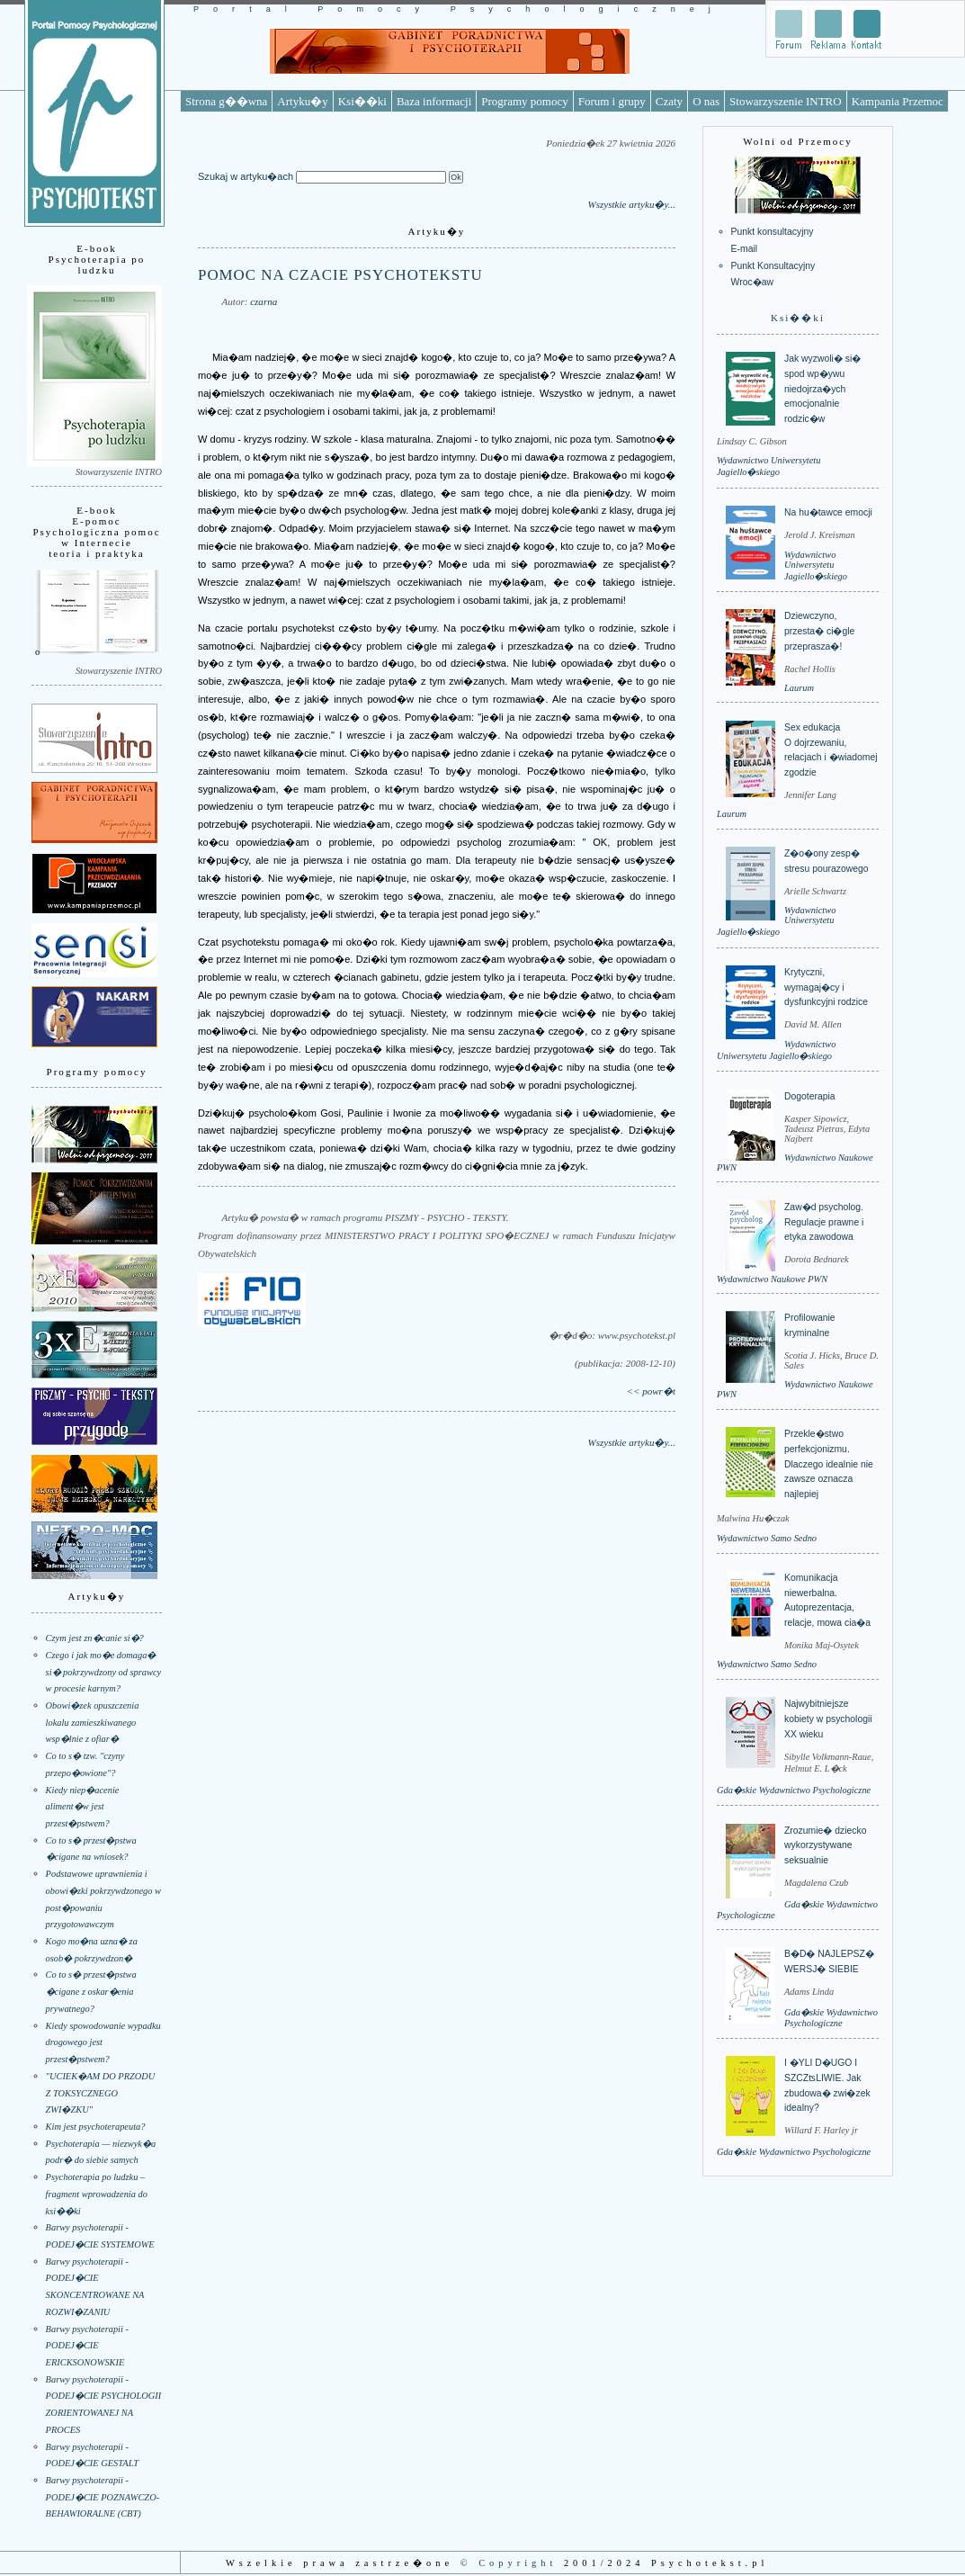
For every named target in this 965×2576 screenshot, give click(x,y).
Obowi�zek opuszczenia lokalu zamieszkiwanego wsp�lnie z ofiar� (92, 1722)
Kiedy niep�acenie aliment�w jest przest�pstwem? (83, 1806)
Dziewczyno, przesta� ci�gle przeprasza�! (819, 631)
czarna (263, 301)
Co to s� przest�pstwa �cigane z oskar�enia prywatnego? (91, 1991)
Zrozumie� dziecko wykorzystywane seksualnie (825, 1845)
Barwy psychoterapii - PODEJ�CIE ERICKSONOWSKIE (87, 2345)
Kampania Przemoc (897, 101)
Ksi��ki (362, 101)
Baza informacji (434, 101)
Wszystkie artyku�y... (631, 204)
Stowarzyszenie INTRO (785, 101)
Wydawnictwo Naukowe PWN (772, 1279)
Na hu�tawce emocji (828, 512)
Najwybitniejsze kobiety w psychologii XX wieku (828, 1718)
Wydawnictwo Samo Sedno (767, 1538)
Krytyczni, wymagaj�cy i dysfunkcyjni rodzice (826, 987)
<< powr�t (651, 1391)
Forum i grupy (612, 101)
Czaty (669, 101)
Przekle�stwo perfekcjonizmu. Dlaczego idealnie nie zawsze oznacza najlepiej (828, 1464)
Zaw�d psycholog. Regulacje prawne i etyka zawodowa (823, 1222)
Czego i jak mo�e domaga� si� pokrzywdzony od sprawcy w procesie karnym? (104, 1671)
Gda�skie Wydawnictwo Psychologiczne (794, 1790)
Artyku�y (302, 101)
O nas (705, 101)
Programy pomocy (524, 101)
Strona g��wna (226, 101)
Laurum (799, 688)
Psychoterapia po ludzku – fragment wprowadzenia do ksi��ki (96, 2193)
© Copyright (509, 2563)
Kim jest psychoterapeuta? (96, 2127)
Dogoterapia (809, 1096)
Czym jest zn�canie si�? (95, 1638)
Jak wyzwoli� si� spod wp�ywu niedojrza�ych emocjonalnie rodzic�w (822, 389)
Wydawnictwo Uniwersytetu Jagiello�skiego (815, 565)
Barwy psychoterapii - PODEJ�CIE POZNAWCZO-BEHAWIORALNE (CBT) (103, 2496)
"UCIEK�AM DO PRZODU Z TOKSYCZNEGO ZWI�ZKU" (101, 2092)
